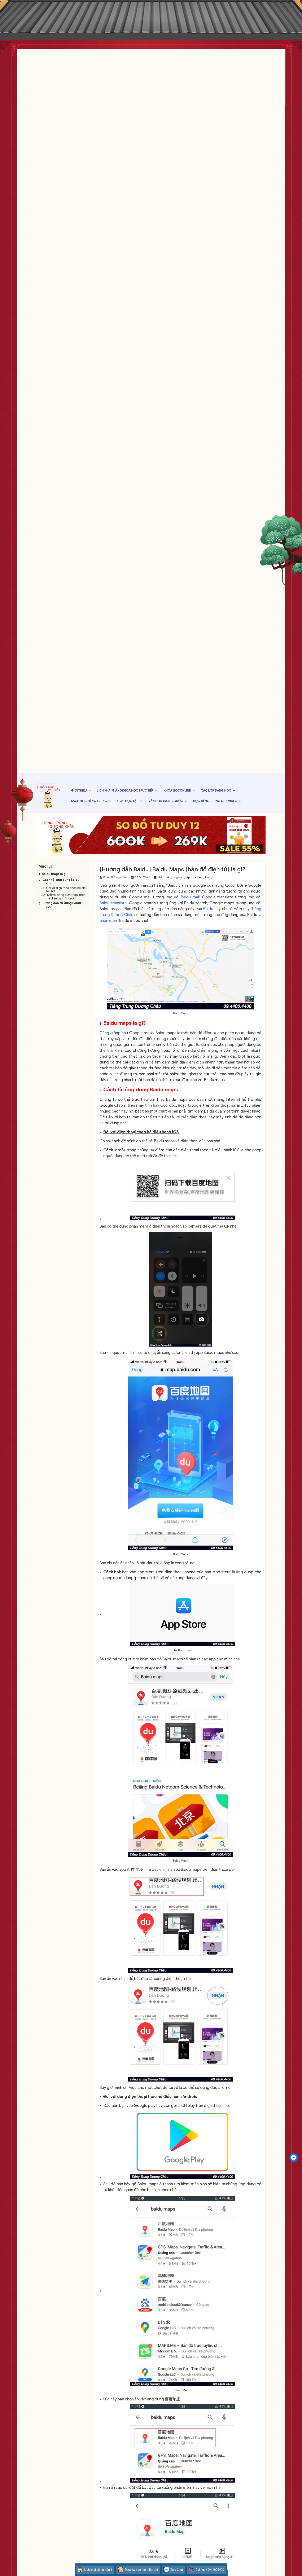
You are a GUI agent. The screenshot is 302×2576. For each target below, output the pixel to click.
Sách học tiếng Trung (89, 801)
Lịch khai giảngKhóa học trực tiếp (125, 790)
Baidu (208, 908)
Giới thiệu (79, 790)
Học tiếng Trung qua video (215, 801)
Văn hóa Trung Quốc (165, 801)
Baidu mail (190, 897)
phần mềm (109, 920)
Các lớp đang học (216, 790)
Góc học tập (127, 801)
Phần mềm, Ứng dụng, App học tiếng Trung (185, 877)
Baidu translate (113, 903)
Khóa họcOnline (177, 790)
